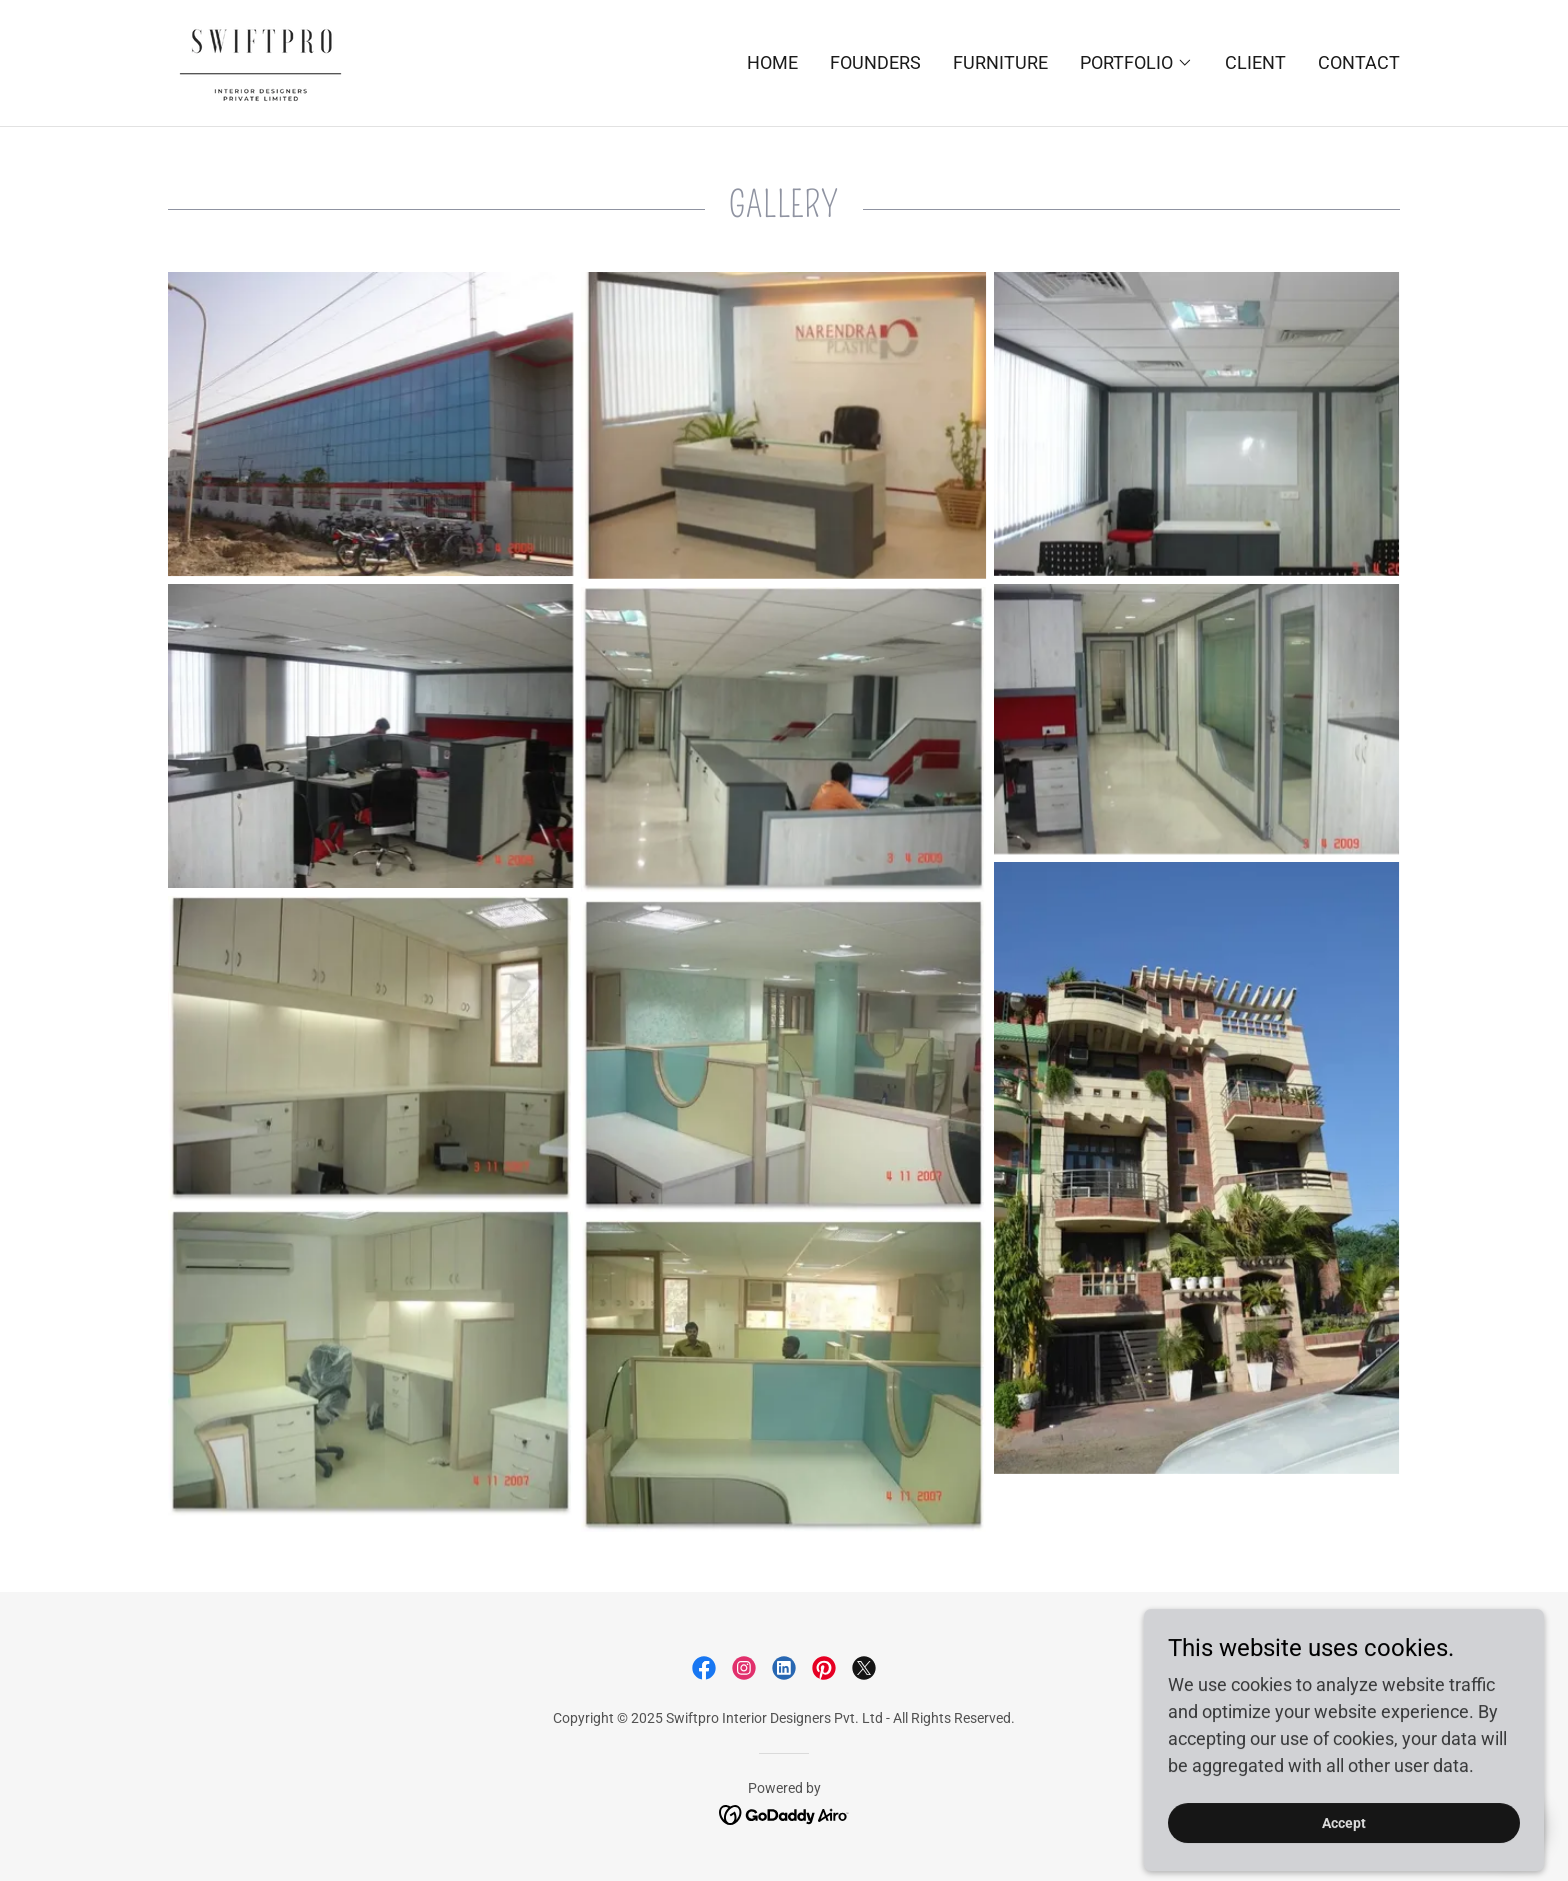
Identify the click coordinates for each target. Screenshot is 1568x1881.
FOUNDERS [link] (875, 62)
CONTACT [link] (1359, 62)
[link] (259, 61)
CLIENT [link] (1255, 62)
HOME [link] (772, 62)
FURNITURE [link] (1000, 62)
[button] (1136, 63)
